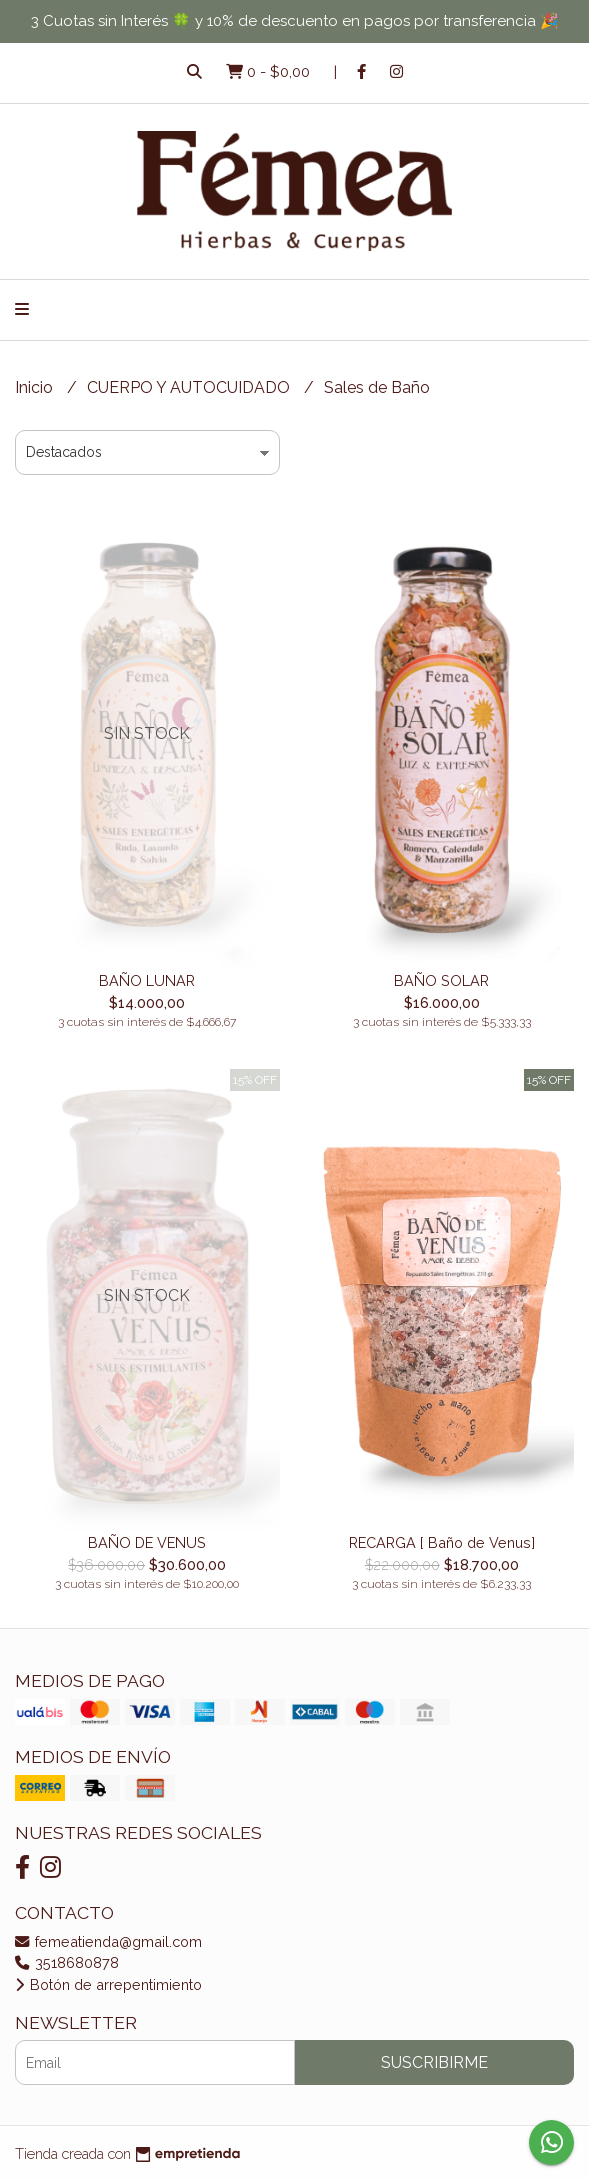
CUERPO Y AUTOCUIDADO (190, 387)
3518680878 (67, 1962)
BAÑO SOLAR (441, 980)
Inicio (36, 387)
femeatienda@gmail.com (108, 1941)
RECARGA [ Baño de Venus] (442, 1542)
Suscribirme (434, 2062)
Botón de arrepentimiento (108, 1984)
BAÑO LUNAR (147, 980)
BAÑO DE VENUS (147, 1542)
